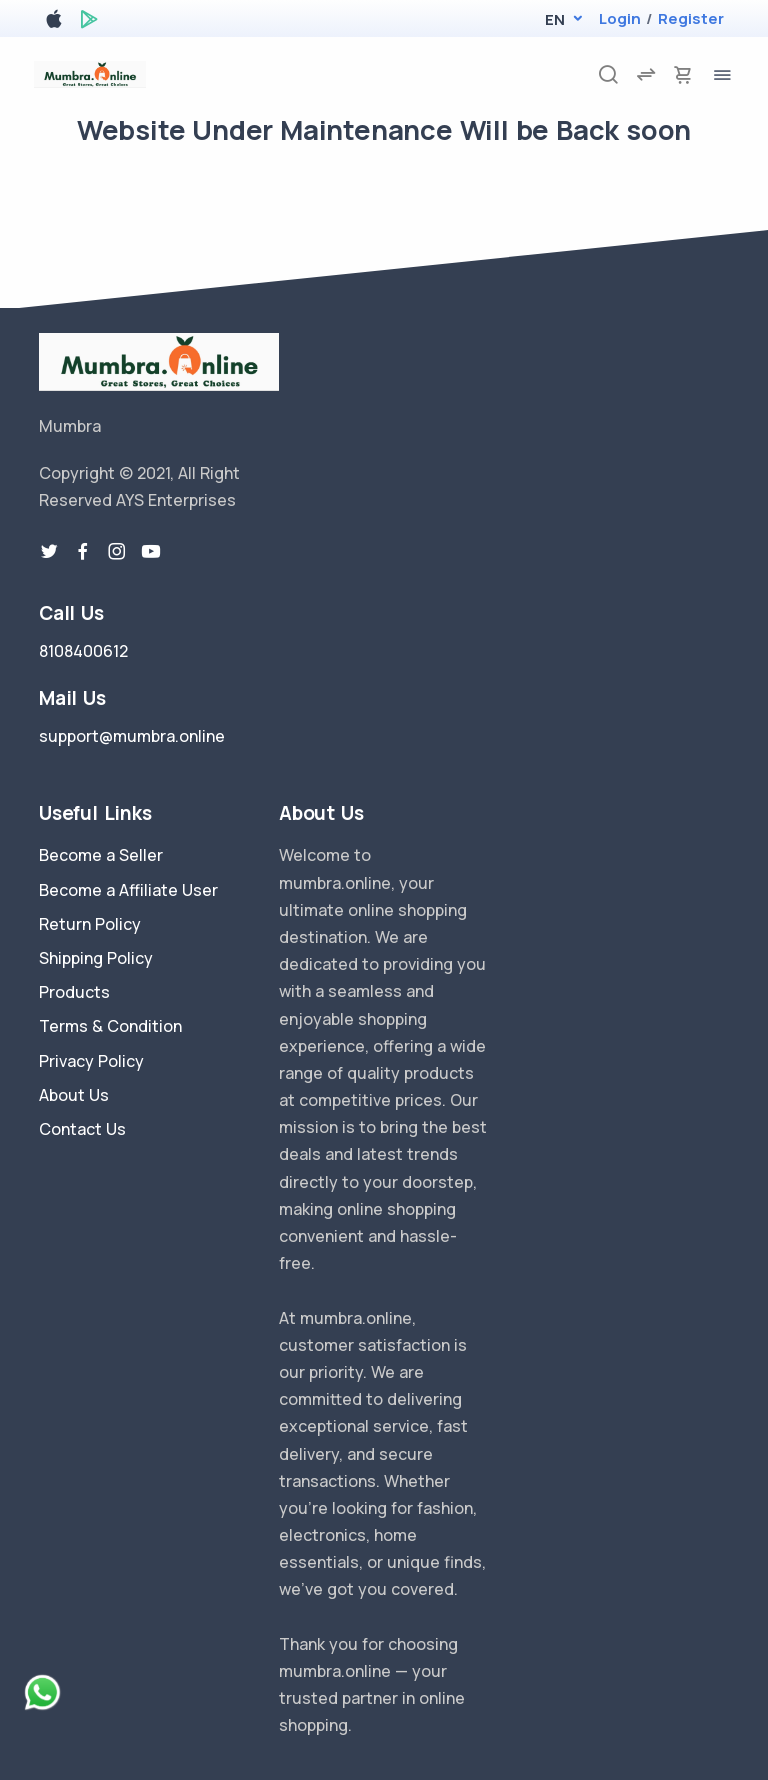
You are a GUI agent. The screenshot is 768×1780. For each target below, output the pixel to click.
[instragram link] (117, 552)
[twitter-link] (49, 552)
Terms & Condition (110, 1026)
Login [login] (620, 18)
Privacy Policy (91, 1061)
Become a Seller (101, 855)
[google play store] (89, 22)
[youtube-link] (151, 552)
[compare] (646, 74)
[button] (554, 19)
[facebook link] (83, 552)
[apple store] (54, 22)
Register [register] (691, 18)
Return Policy (90, 924)
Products (74, 992)
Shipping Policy (96, 958)
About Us (74, 1095)
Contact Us (82, 1129)
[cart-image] (683, 74)
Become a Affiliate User (128, 890)
